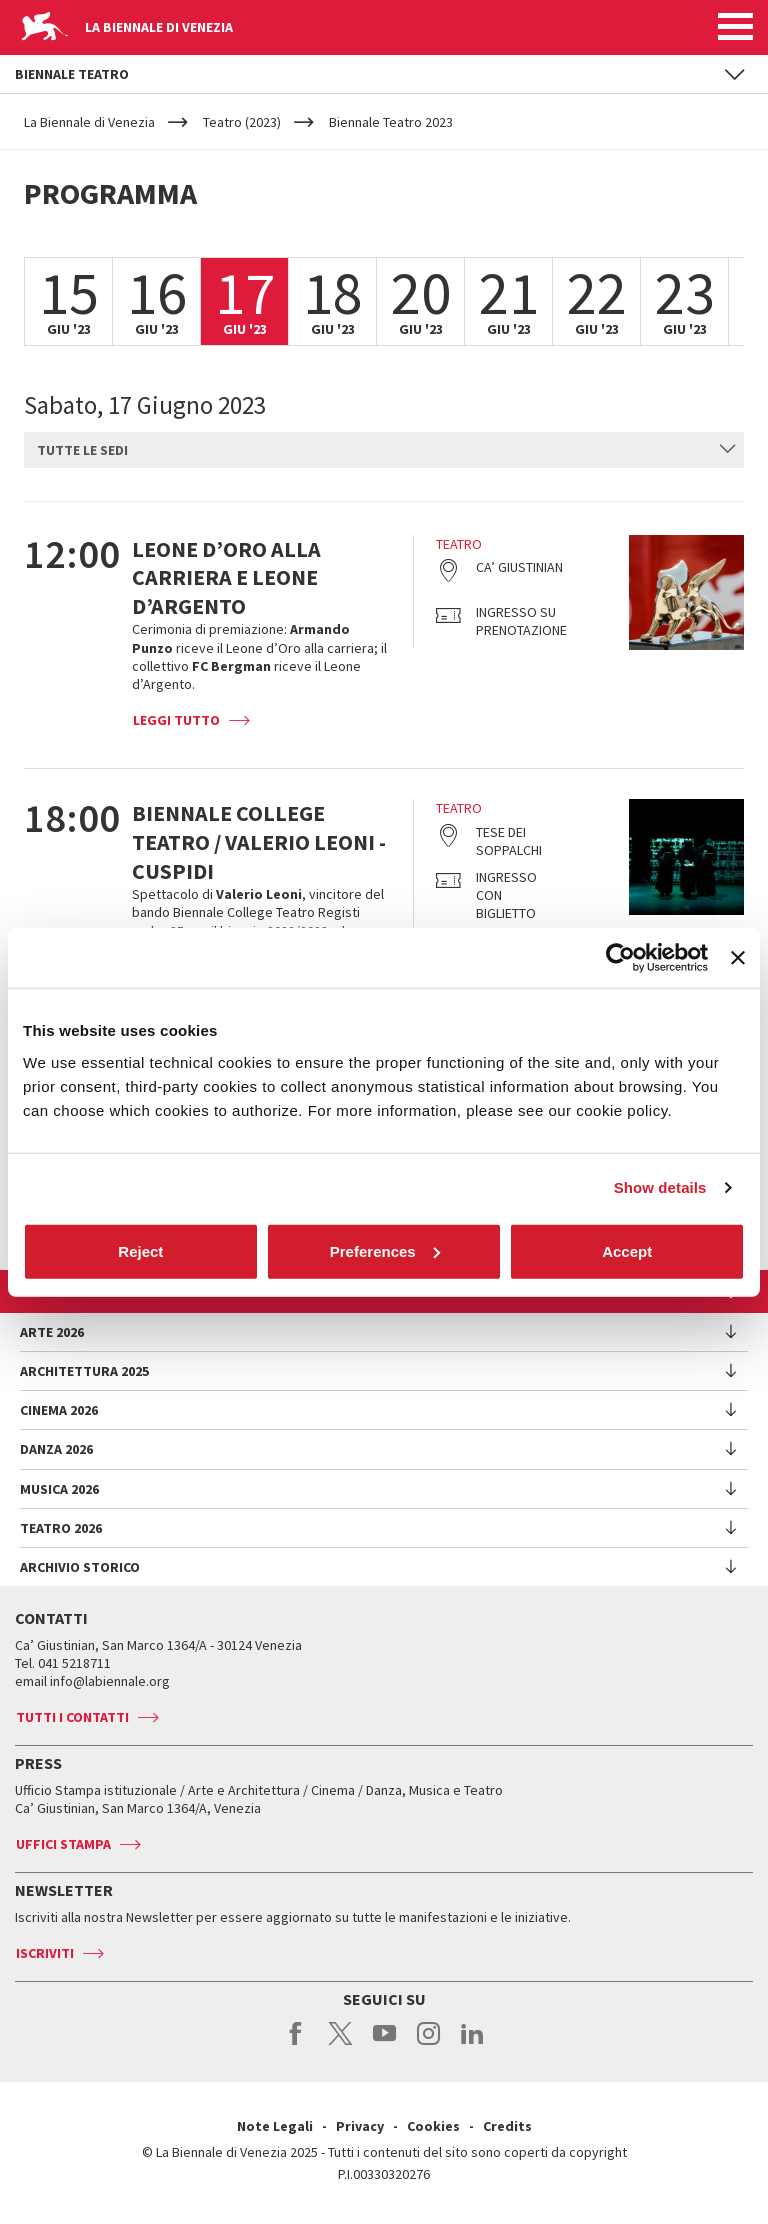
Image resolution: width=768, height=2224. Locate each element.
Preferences (385, 1250)
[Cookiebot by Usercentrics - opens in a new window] (620, 958)
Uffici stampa (63, 1844)
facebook (296, 2044)
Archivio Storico (80, 1567)
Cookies (433, 2126)
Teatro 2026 (61, 1528)
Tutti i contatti (72, 1717)
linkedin (472, 2044)
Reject (140, 1250)
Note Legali (275, 2126)
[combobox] (384, 450)
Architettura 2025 (84, 1371)
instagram (428, 2044)
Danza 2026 (56, 1449)
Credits (507, 2126)
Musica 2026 (59, 1489)
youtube (384, 2044)
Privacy (360, 2126)
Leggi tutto (176, 720)
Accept (627, 1250)
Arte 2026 (52, 1332)
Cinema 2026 (59, 1410)
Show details (660, 1187)
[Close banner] (738, 958)
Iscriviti (45, 1953)
